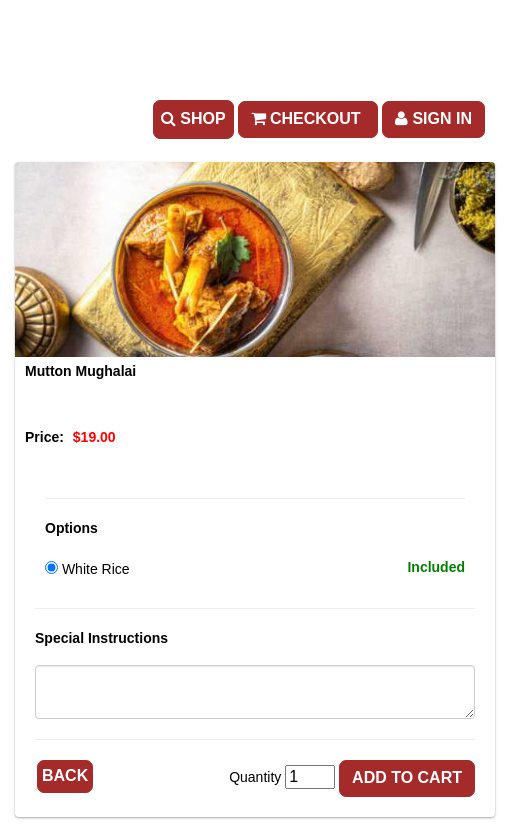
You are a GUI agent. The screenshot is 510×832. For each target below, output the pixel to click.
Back (65, 775)
